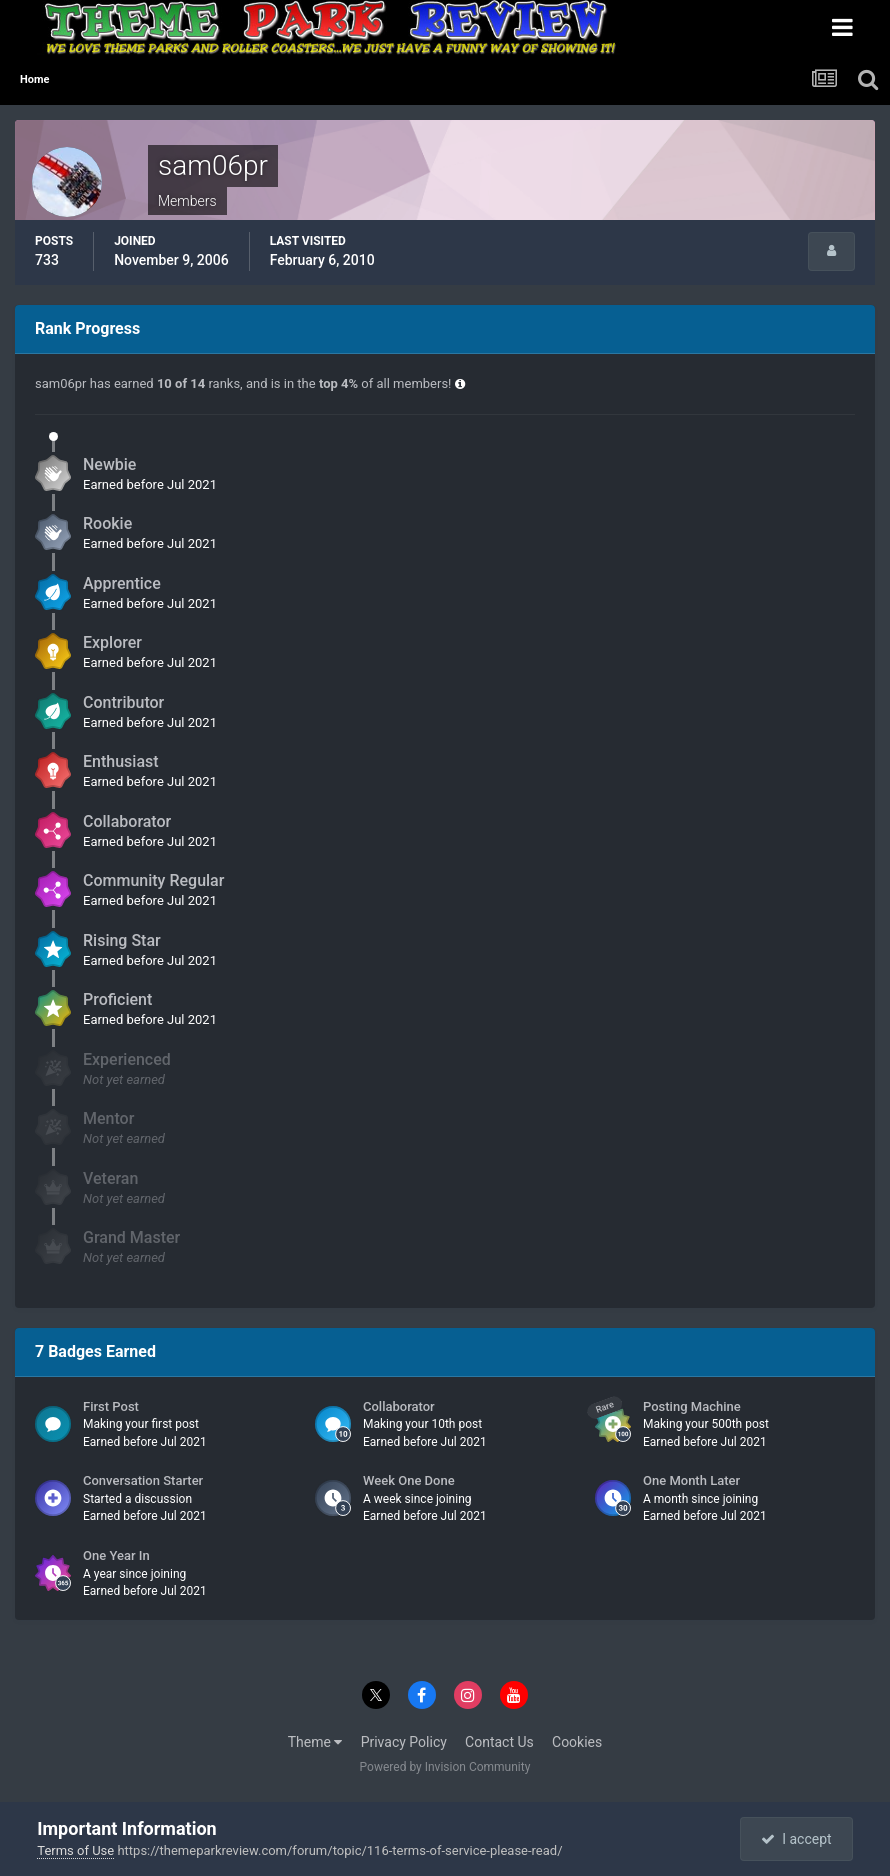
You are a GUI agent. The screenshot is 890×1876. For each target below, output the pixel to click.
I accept (796, 1839)
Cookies (577, 1742)
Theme (315, 1742)
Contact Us (499, 1742)
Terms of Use (75, 1850)
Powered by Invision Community (445, 1767)
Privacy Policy (404, 1742)
